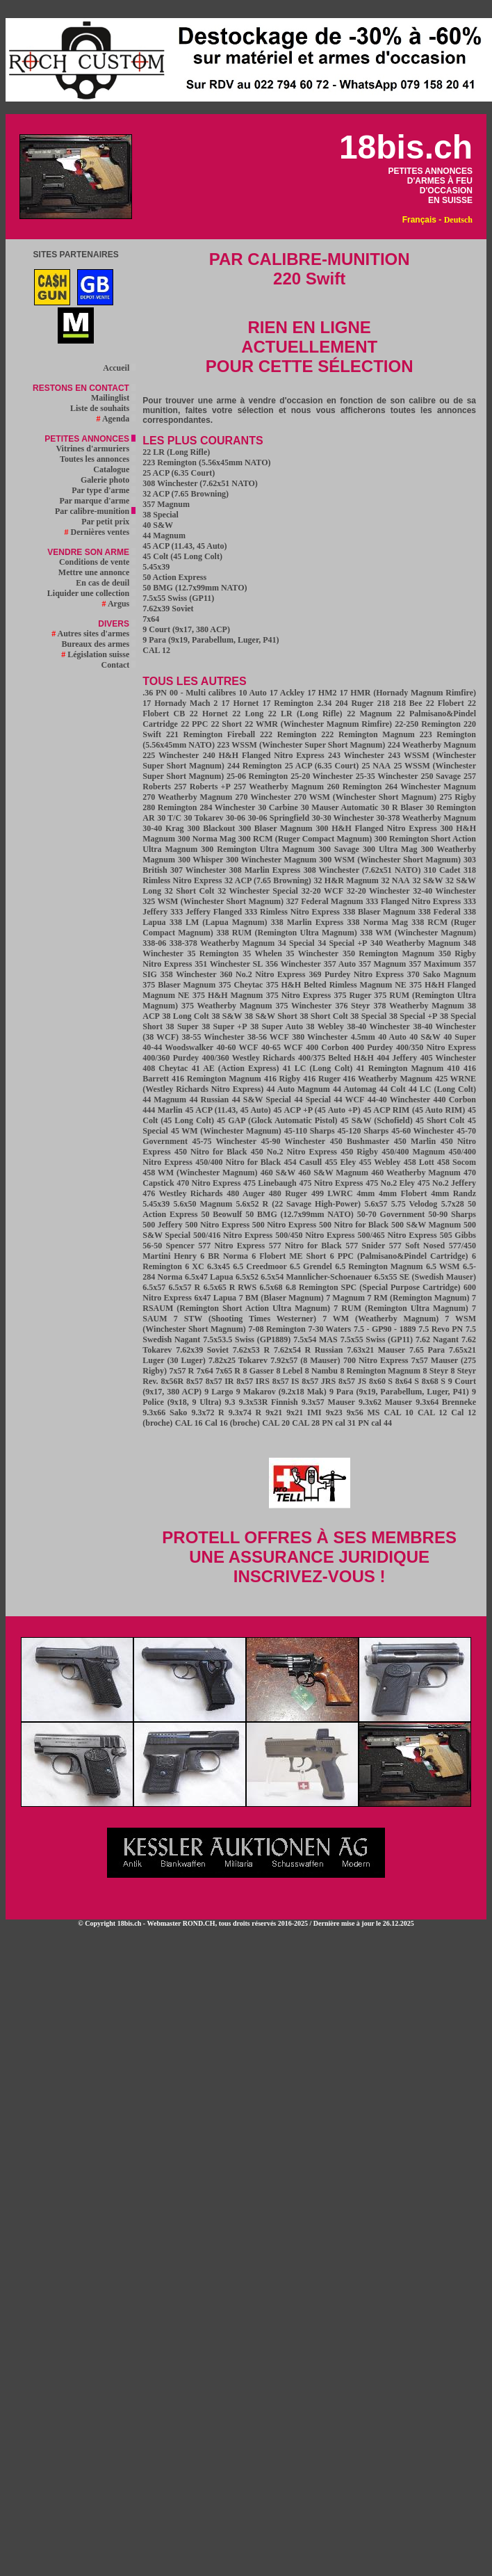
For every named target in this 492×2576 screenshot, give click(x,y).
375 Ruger (354, 995)
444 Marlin (162, 1110)
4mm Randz (453, 1193)
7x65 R (227, 1371)
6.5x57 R (185, 1287)
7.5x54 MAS (315, 1339)
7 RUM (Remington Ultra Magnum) (401, 1308)
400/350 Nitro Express (436, 1047)
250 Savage (441, 776)
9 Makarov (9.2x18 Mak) (281, 1391)
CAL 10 (398, 1412)
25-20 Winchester (321, 776)
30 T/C (169, 818)
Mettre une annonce (97, 572)
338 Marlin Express (307, 922)
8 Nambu (321, 1371)
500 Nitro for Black (353, 1225)
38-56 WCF (268, 1037)
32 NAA (395, 880)
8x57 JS (352, 1381)
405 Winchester (448, 1058)
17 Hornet (240, 703)
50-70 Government (391, 1214)
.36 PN (154, 693)
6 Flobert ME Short (289, 1256)
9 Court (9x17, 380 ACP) (186, 629)
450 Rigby (359, 1152)
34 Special (296, 943)
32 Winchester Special (258, 891)
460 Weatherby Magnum (416, 1172)
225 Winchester (170, 755)
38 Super (182, 1026)
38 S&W (226, 1016)
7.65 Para (427, 1350)
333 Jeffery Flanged (206, 912)
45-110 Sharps (309, 1131)
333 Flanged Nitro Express (413, 901)
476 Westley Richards (182, 1193)
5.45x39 (156, 567)
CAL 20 (276, 1423)
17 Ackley (287, 693)
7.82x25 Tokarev (238, 1360)
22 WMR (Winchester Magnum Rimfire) (318, 724)
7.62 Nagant (437, 1339)
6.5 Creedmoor (259, 1266)
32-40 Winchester (444, 891)
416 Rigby (282, 1079)
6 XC (194, 1266)
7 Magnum (345, 1298)
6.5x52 (247, 1277)
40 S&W (157, 525)
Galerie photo (108, 480)
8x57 (194, 1381)
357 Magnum (166, 504)
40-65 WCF (282, 1047)
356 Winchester (293, 964)
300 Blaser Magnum (275, 828)
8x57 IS (286, 1381)
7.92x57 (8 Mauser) (305, 1360)
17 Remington (287, 703)
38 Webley (325, 1026)
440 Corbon (455, 1099)
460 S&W (278, 1172)
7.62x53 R (251, 1350)
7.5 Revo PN (440, 1329)
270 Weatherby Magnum (187, 797)
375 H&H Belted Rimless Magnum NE (336, 985)
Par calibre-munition (95, 511)
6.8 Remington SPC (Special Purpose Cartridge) (373, 1287)
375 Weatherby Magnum (226, 1006)
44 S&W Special (261, 1099)
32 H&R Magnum (346, 880)
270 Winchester (263, 797)
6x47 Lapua (216, 1298)
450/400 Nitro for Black (238, 1162)
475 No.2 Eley (390, 1183)
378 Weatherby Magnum (418, 1006)
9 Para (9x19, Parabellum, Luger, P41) (210, 640)
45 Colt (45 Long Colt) (182, 556)
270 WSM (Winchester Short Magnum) (365, 797)
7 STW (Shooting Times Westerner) (245, 1318)
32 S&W (427, 880)
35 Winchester (312, 953)
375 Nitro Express (298, 995)
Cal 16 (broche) (232, 1423)
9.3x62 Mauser (385, 1402)
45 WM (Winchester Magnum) (226, 1131)
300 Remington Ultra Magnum (257, 849)
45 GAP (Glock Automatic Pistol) (277, 1120)
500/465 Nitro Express (396, 1235)
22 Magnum (369, 713)
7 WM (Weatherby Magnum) (380, 1318)
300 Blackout (212, 828)
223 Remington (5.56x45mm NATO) (206, 462)
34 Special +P (342, 943)
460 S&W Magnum (333, 1172)
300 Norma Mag (206, 839)
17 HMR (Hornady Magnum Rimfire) (408, 693)
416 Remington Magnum (216, 1079)
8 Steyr (435, 1371)
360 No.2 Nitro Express (263, 974)
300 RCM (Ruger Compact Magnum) (305, 839)
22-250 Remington (428, 724)
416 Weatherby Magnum (388, 1079)
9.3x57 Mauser (328, 1402)
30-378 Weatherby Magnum (426, 818)
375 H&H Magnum (227, 995)
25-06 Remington (257, 776)
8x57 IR (220, 1381)
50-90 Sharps (452, 1214)
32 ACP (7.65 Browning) (185, 494)
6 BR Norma (224, 1256)
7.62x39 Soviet (167, 608)
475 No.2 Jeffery (447, 1183)
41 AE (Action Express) (235, 1068)
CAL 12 (156, 650)
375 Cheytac (240, 985)
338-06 (154, 943)
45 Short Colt (440, 1120)
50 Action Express (174, 577)
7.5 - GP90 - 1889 (385, 1329)
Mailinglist (113, 398)
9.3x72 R (207, 1412)
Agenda (116, 419)
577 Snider (365, 1245)
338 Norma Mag (377, 922)
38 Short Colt (323, 1016)
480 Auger (246, 1193)
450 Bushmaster (360, 1141)
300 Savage (338, 849)
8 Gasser (258, 1371)
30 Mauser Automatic (340, 807)
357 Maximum (435, 964)
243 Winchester (356, 755)
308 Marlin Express (265, 870)
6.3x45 (218, 1266)
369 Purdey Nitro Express (356, 974)
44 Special (312, 1099)
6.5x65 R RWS (230, 1287)
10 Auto (252, 693)
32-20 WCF (322, 891)
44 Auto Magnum (297, 1089)
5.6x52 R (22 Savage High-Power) (298, 1204)
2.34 (324, 703)
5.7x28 (452, 1204)
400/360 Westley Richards (248, 1058)
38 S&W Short (271, 1016)
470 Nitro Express (208, 1183)
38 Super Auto (276, 1026)
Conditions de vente (97, 562)
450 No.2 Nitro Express (294, 1152)
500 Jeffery (162, 1225)
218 (383, 703)
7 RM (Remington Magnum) (419, 1298)
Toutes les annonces (98, 459)
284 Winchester (227, 807)
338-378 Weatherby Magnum (222, 943)
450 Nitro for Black (210, 1152)
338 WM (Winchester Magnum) (418, 932)
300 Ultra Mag (390, 849)
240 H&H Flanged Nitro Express (264, 755)
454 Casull (303, 1162)
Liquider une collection (91, 593)
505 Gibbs (458, 1235)
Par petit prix (108, 521)
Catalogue (114, 469)
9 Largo (218, 1391)
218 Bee (408, 703)
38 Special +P (413, 1016)
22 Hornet (209, 713)
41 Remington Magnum (399, 1068)
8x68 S (433, 1381)
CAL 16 (189, 1423)
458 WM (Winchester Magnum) (199, 1172)
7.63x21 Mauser (376, 1350)
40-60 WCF (238, 1047)
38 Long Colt (186, 1016)
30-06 (235, 818)
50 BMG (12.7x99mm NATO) (194, 588)
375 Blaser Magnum (178, 985)
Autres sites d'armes (93, 633)
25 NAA (376, 766)
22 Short (227, 724)
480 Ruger (288, 1193)
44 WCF (349, 1099)
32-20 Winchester (378, 891)
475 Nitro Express (331, 1183)
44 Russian (209, 1099)
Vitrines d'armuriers (96, 448)
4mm (365, 1193)
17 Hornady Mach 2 (180, 703)
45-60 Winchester (422, 1131)
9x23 (334, 1412)
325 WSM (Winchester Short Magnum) (213, 901)
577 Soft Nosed (417, 1245)
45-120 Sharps (363, 1131)
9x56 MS (363, 1412)
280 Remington (169, 807)
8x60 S (381, 1381)
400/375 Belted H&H (336, 1058)
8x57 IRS (252, 1381)
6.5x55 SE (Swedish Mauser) (425, 1277)
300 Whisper (200, 859)
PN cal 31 (339, 1423)
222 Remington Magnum (368, 734)
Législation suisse (98, 654)
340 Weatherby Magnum (415, 943)
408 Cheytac (165, 1068)
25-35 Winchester (387, 776)
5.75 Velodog (414, 1204)
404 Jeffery (397, 1058)
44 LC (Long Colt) (442, 1089)
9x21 (273, 1412)
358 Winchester (189, 974)
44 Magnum (164, 535)
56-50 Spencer (168, 1245)
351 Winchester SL (229, 964)
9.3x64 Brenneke (446, 1402)
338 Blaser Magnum (379, 912)
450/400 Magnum (413, 1152)
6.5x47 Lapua (209, 1277)
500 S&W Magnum (426, 1225)
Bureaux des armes (98, 644)
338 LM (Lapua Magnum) (218, 922)
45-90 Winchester (293, 1141)
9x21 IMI (303, 1412)
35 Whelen (262, 953)
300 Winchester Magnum (271, 859)
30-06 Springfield (279, 818)
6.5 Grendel (311, 1266)
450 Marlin (415, 1141)
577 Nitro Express (231, 1245)
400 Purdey (372, 1047)
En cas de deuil (106, 583)
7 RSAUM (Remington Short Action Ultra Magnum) (309, 1303)
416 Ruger (323, 1079)
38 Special (160, 515)
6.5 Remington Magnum (379, 1266)
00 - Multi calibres (203, 693)
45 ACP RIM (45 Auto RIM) (414, 1110)
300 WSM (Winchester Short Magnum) (390, 859)
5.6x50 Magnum (203, 1204)
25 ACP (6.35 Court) (178, 473)
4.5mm (363, 1037)
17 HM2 (321, 693)
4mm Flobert (403, 1193)
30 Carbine (278, 807)
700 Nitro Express (376, 1360)
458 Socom (456, 1162)
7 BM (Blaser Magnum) (281, 1298)
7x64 (150, 619)
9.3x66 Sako (164, 1412)
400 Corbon (327, 1047)
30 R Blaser (402, 807)
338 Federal (439, 912)
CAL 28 (306, 1423)
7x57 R (181, 1371)
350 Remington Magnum (388, 953)
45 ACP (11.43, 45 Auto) (184, 546)
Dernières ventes (100, 532)
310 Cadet (442, 870)
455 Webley (379, 1162)
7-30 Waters (329, 1329)
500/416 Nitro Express (232, 1235)
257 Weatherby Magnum (278, 786)
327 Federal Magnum (324, 901)
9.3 (230, 1402)
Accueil (119, 368)
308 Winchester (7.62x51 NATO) (200, 483)
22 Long (247, 713)
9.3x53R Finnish (268, 1402)
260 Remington (354, 786)
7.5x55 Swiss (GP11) (178, 598)
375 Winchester (304, 1006)
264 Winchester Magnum (430, 786)
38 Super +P (224, 1026)
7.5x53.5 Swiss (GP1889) (246, 1339)
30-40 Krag (162, 828)
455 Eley (340, 1162)
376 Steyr (352, 1006)
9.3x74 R (245, 1412)
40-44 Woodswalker (177, 1047)
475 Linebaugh (270, 1183)
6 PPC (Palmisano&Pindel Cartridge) (399, 1256)
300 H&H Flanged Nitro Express (376, 828)
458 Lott (419, 1162)
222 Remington (288, 734)
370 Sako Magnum (441, 974)
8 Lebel (289, 1371)
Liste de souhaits (103, 408)
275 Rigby (457, 797)
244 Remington (254, 766)
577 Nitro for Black (305, 1245)
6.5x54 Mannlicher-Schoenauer (316, 1277)
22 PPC (194, 724)
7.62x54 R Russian (308, 1350)
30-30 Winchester (343, 818)
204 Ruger (355, 703)
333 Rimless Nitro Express (292, 912)
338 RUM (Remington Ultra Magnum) (286, 932)
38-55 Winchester (212, 1037)
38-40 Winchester (378, 1026)
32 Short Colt (190, 891)
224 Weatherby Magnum (432, 745)
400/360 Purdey (170, 1058)
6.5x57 (153, 1287)
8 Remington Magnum (380, 1371)
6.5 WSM (443, 1266)
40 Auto (392, 1037)
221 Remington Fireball (210, 734)
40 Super (459, 1037)
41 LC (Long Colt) (318, 1068)
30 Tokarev (204, 818)
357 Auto (340, 964)
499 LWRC (332, 1193)
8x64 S (407, 1381)
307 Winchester (198, 870)
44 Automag (355, 1089)
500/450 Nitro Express (314, 1235)
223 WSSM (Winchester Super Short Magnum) (301, 745)
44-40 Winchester (399, 1099)
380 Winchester (319, 1037)
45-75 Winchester (224, 1141)
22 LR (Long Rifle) (176, 452)
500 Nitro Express (219, 1225)
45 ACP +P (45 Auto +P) (317, 1110)
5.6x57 (375, 1204)
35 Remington (212, 953)
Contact (118, 665)
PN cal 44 (375, 1423)
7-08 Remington (277, 1329)
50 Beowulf (222, 1214)
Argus (119, 604)
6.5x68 (271, 1287)
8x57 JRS (319, 1381)
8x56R (172, 1381)
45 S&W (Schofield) (377, 1120)
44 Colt (392, 1089)
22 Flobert (445, 703)
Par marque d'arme (97, 501)
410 (454, 1068)
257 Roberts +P (202, 786)
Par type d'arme (104, 490)
